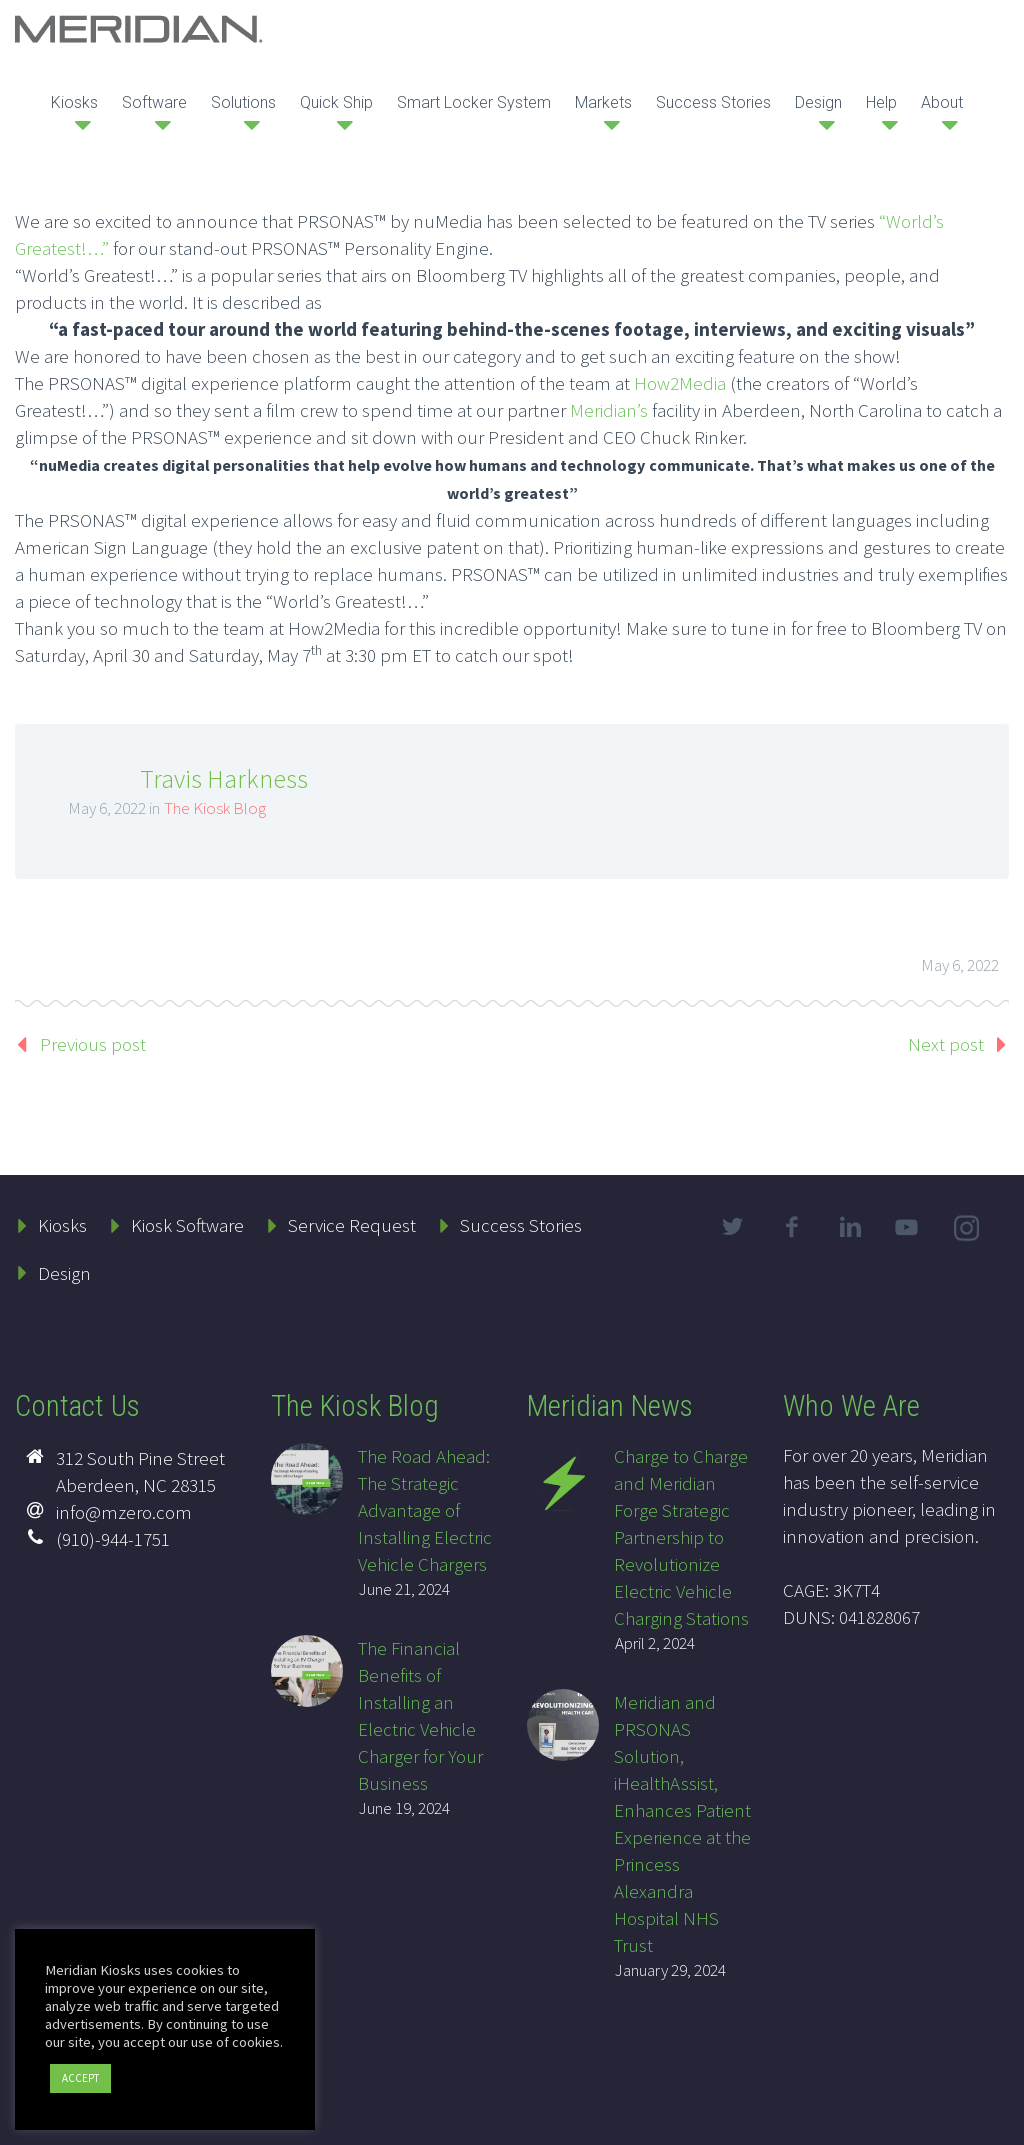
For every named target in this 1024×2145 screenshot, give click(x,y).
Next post (946, 1044)
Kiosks (74, 102)
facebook (792, 1227)
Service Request (352, 1225)
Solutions (243, 102)
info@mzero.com (124, 1512)
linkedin (851, 1227)
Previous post (93, 1044)
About (942, 102)
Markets (603, 102)
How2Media (680, 383)
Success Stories (713, 102)
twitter (733, 1227)
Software (154, 102)
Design (818, 102)
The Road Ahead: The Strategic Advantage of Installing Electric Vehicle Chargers (425, 1510)
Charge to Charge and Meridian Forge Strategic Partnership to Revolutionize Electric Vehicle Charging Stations (681, 1537)
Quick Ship (336, 102)
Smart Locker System (474, 102)
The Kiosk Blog (215, 808)
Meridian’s (609, 410)
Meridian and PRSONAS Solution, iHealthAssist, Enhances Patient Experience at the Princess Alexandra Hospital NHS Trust (682, 1823)
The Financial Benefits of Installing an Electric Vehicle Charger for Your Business (420, 1715)
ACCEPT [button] (80, 2078)
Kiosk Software (187, 1225)
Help (881, 102)
